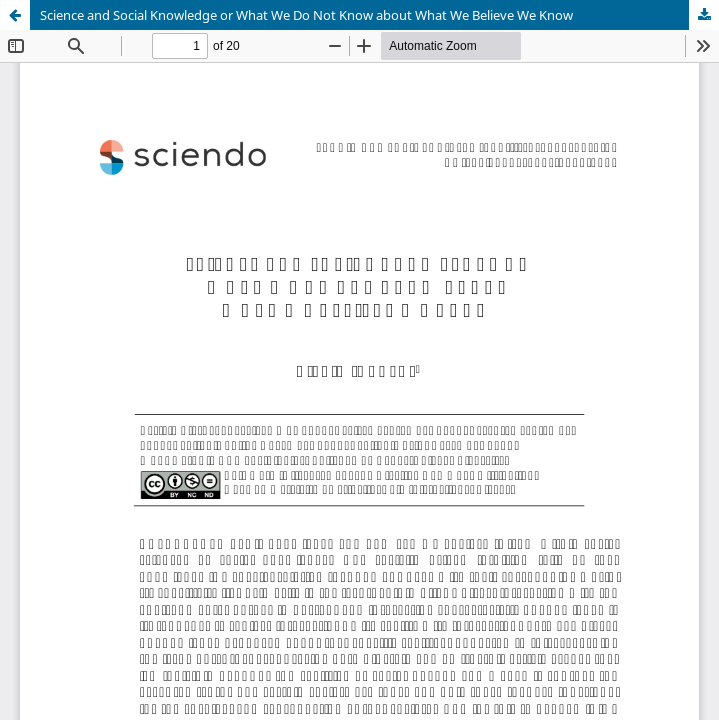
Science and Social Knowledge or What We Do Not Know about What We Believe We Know (306, 15)
